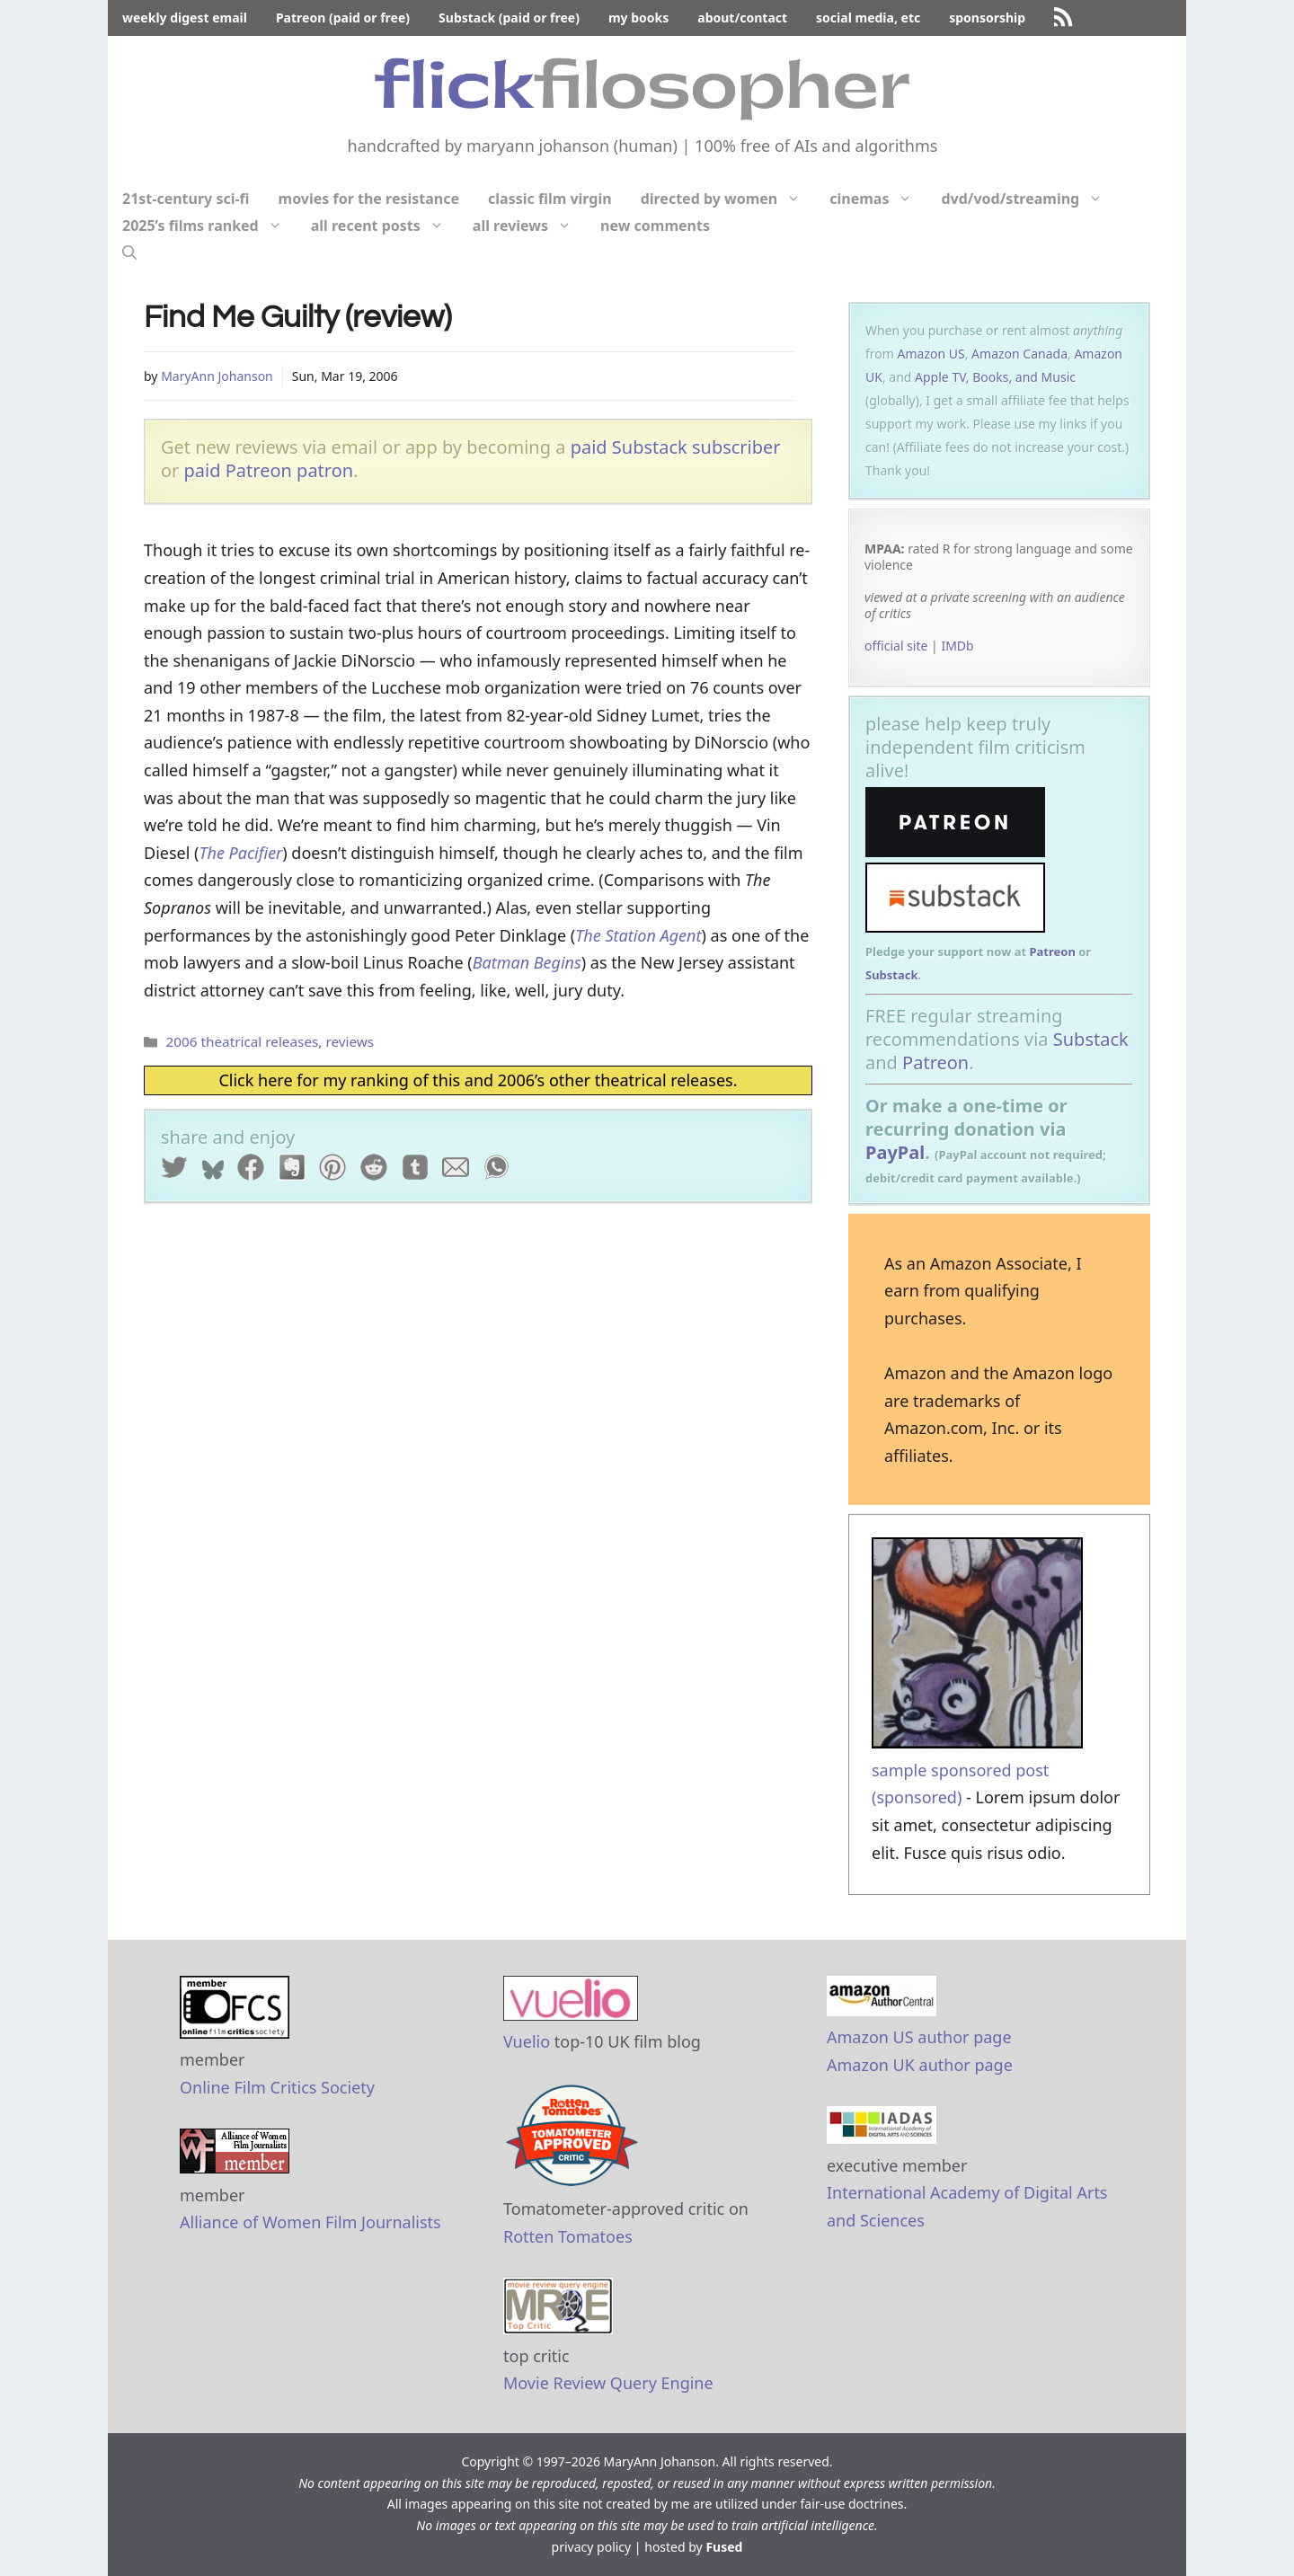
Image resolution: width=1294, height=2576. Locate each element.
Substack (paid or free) (509, 17)
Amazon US (931, 353)
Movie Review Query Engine (608, 2383)
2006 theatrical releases (241, 1041)
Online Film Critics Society (277, 2087)
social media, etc (868, 17)
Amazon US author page (919, 2037)
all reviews (529, 225)
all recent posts (384, 225)
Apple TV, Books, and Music (995, 376)
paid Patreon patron (269, 470)
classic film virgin (550, 198)
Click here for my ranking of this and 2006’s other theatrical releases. (477, 1080)
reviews (349, 1041)
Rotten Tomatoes (568, 2236)
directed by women (728, 198)
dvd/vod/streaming (1029, 198)
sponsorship (987, 17)
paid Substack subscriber (676, 447)
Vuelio (526, 2041)
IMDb (957, 645)
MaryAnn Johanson (217, 376)
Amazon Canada (1019, 353)
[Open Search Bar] (129, 252)
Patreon (1052, 951)
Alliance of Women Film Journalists (310, 2222)
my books (638, 17)
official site (895, 645)
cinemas (877, 198)
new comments (655, 225)
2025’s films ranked (209, 225)
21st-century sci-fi (186, 198)
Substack (891, 975)
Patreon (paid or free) (343, 17)
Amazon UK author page (920, 2065)
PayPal (895, 1152)
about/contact (742, 17)
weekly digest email (184, 17)
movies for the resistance (369, 198)
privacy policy (592, 2546)
